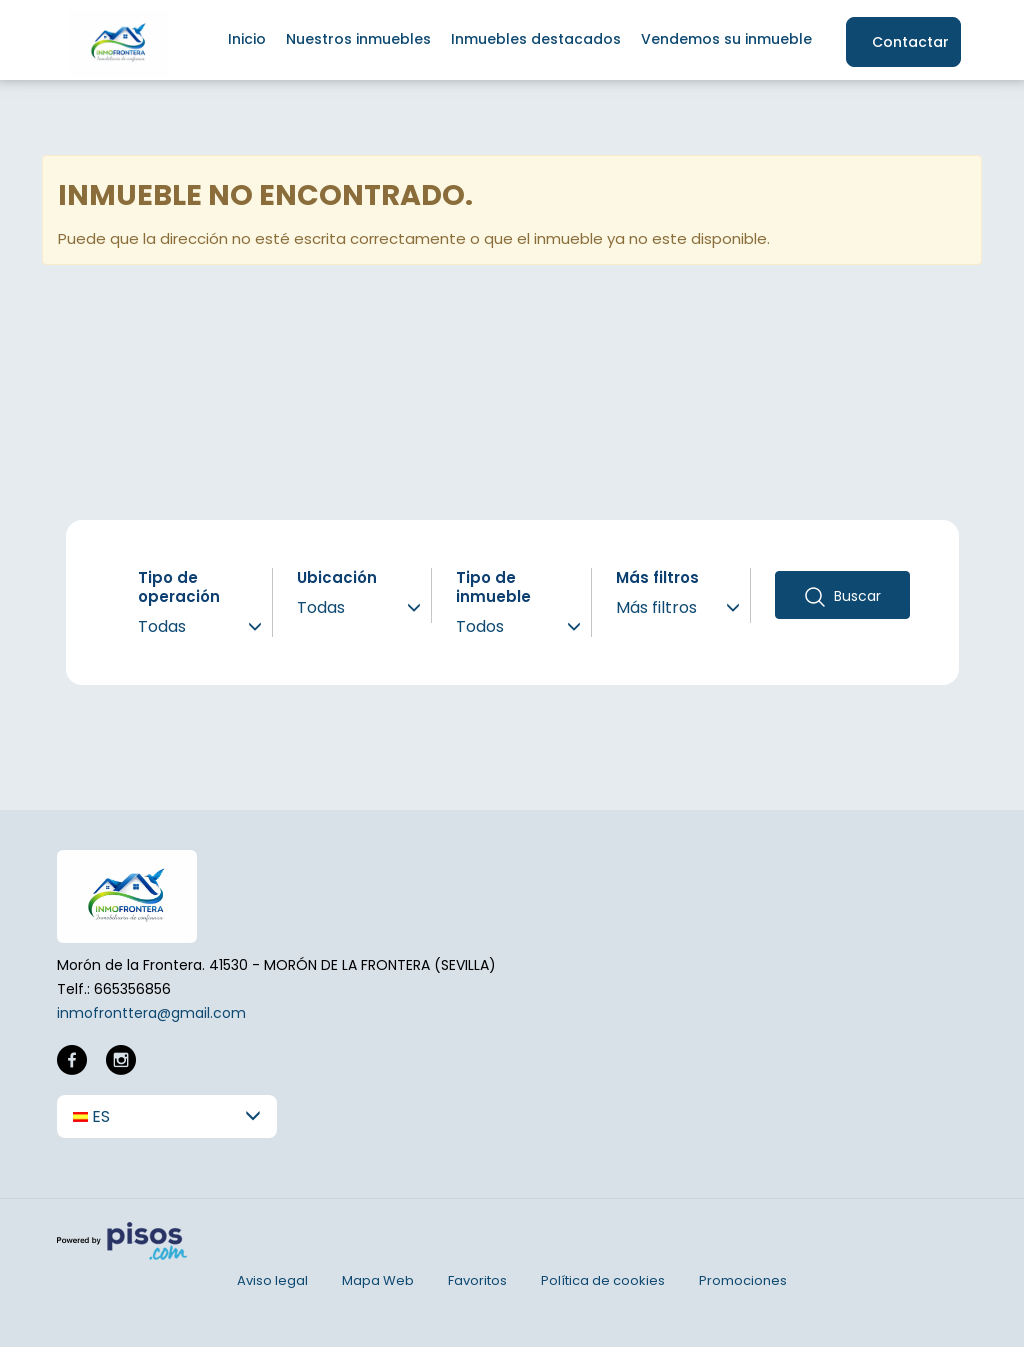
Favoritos (477, 1280)
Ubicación (337, 577)
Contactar (910, 42)
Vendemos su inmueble (726, 39)
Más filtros (657, 577)
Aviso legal (272, 1280)
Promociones (743, 1280)
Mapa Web (378, 1280)
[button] (167, 1116)
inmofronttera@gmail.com (151, 1013)
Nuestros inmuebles (358, 39)
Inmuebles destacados (536, 39)
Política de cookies (603, 1280)
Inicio (247, 39)
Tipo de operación (179, 587)
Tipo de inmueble (493, 587)
